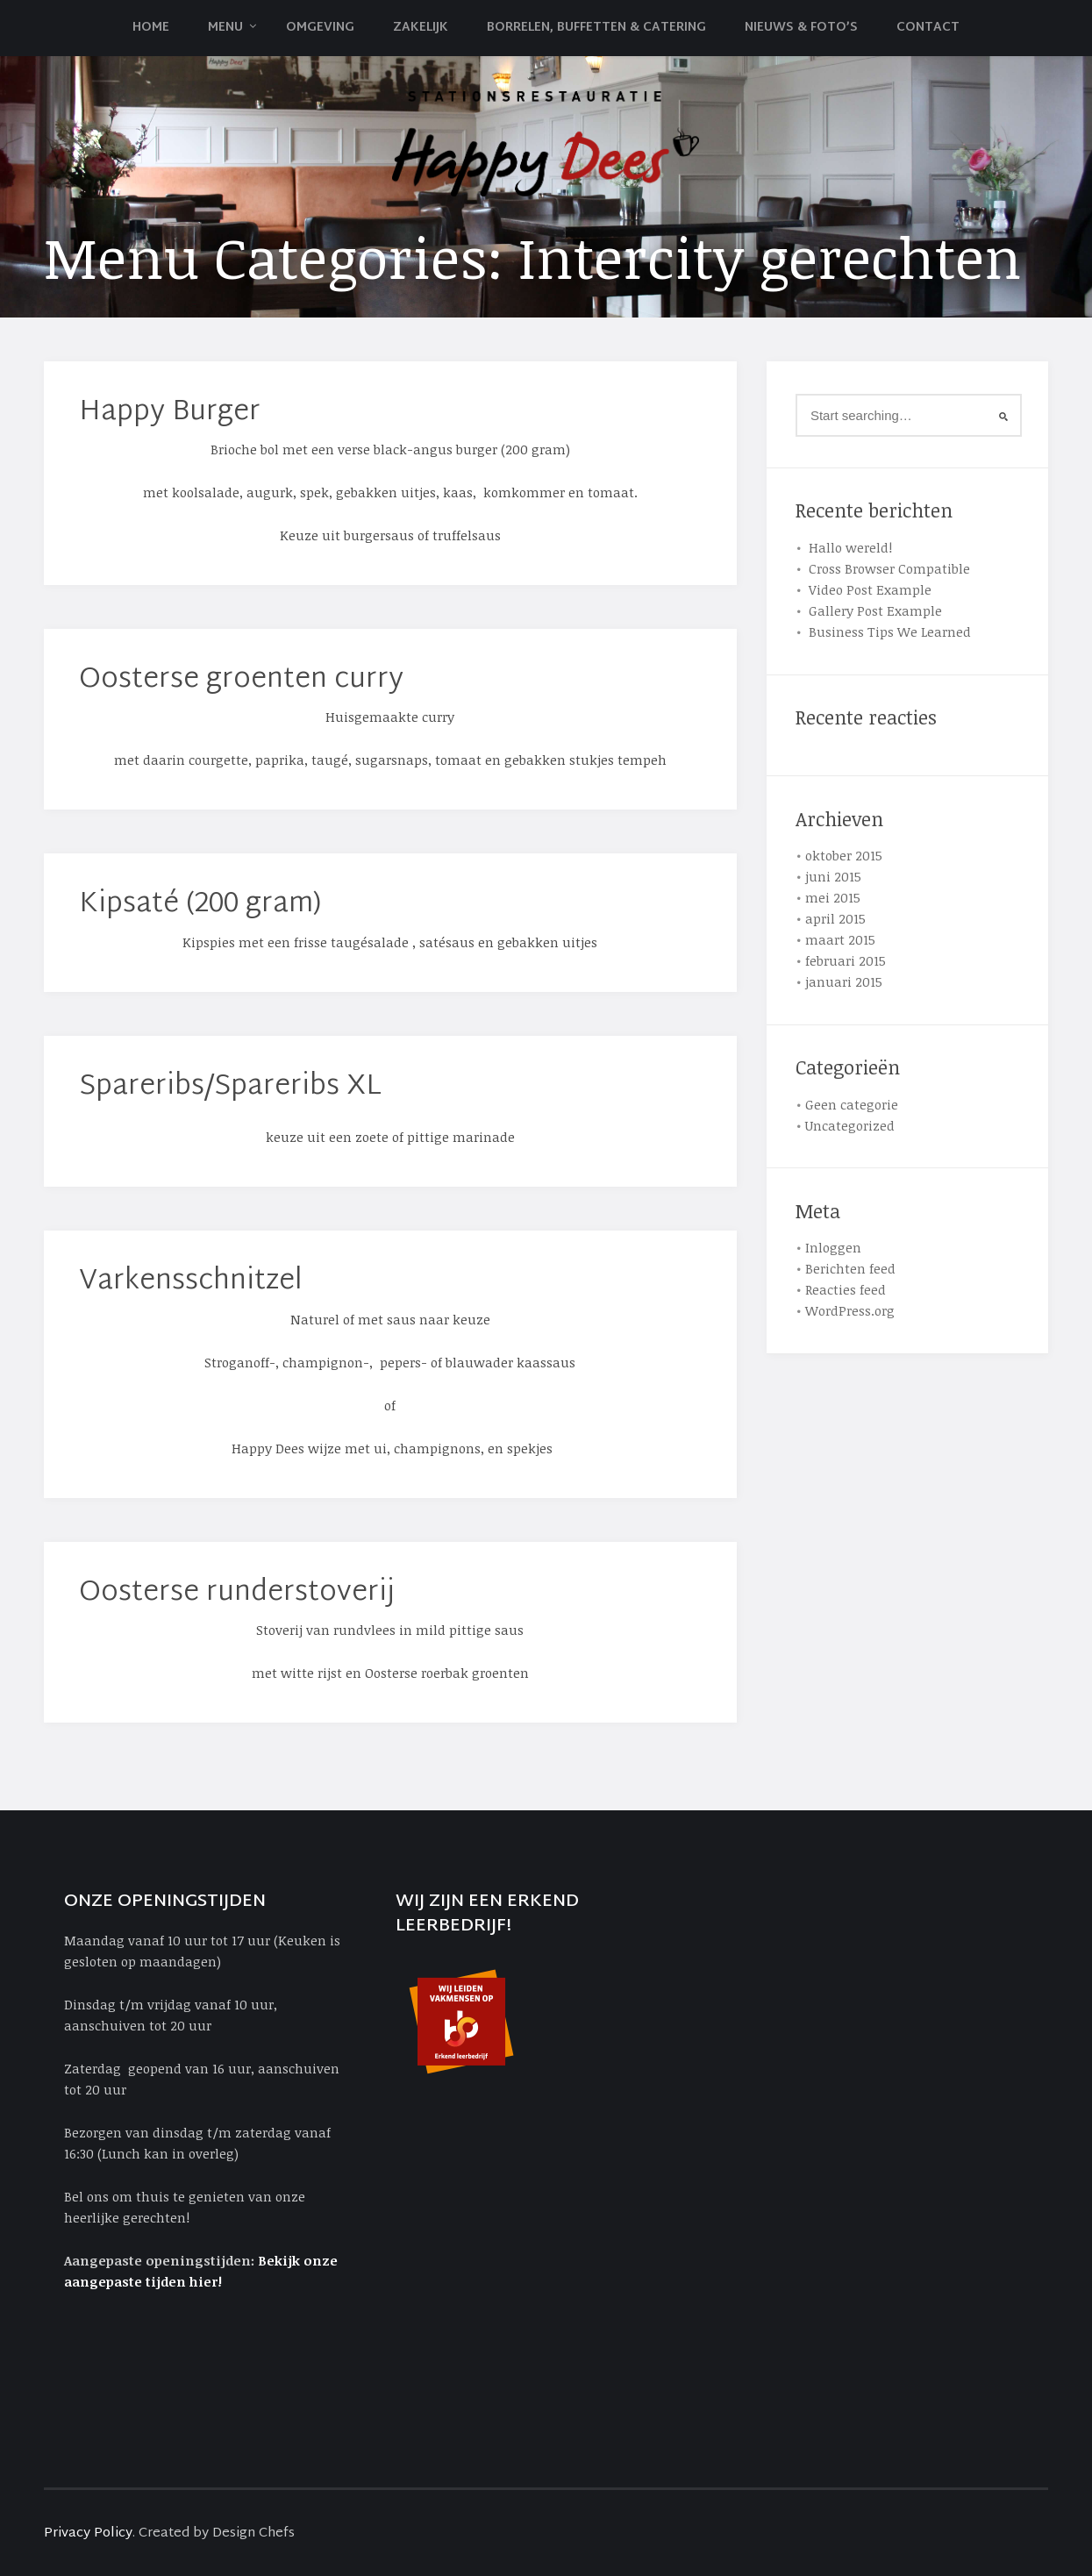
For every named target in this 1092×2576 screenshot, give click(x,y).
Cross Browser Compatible (889, 568)
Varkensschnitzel (191, 1282)
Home (150, 28)
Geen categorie (851, 1104)
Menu (225, 28)
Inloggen (833, 1247)
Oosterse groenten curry (241, 680)
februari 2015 (845, 960)
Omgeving (320, 28)
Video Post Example (870, 589)
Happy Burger (170, 413)
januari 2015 (843, 981)
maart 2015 (840, 939)
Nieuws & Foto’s (801, 28)
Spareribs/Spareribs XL (230, 1087)
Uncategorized (850, 1125)
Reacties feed (845, 1289)
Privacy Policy (88, 2533)
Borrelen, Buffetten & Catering (596, 28)
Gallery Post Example (875, 610)
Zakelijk (420, 28)
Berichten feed (850, 1268)
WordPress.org (850, 1310)
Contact (928, 28)
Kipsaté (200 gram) (200, 905)
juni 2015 (833, 876)
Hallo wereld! (850, 547)
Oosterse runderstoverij (237, 1593)
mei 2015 (832, 897)
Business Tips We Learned (890, 631)
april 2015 (835, 918)
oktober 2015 (843, 855)
